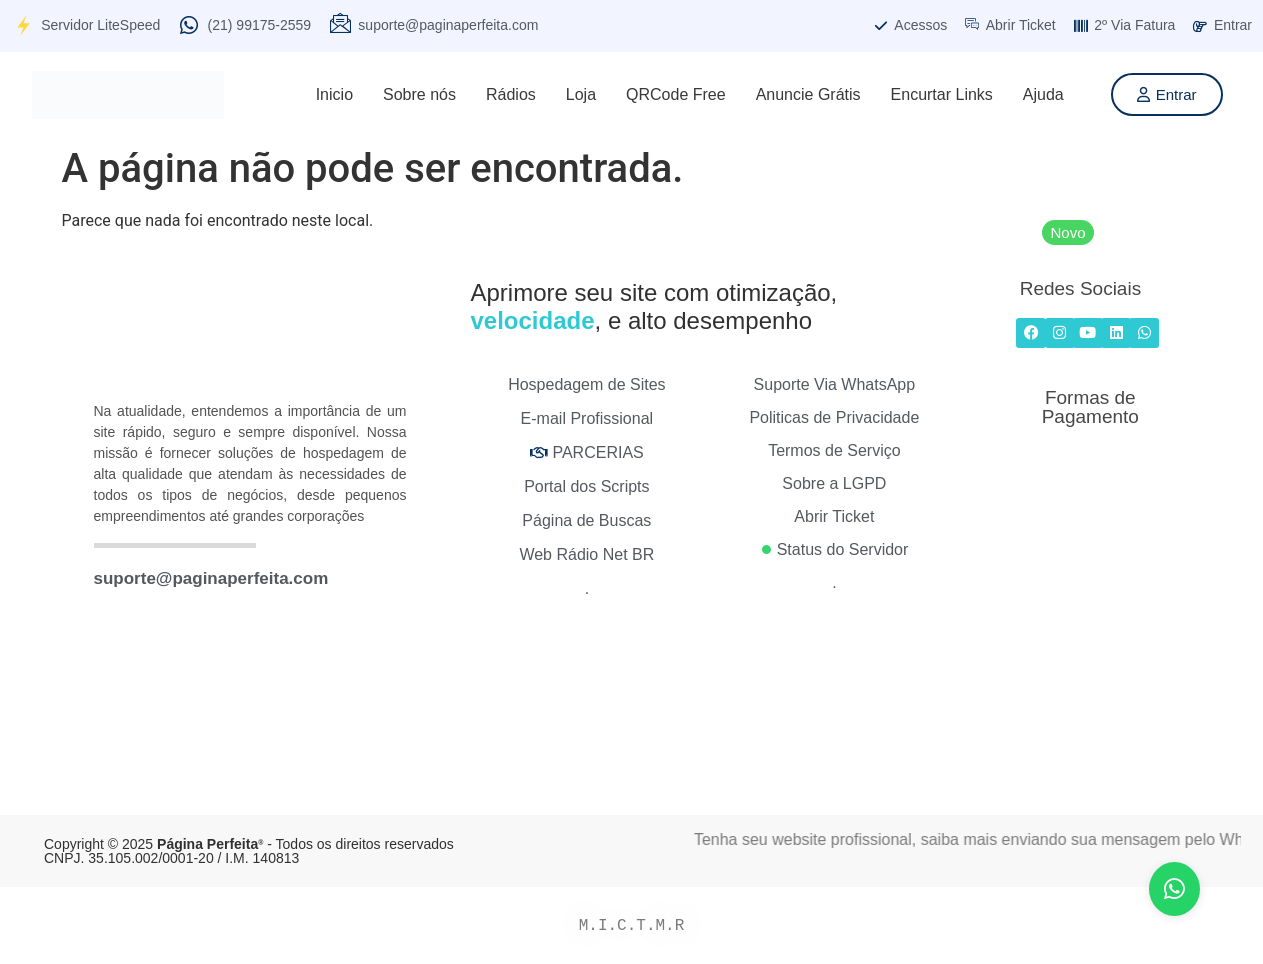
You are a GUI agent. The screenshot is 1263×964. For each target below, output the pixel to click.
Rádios (511, 94)
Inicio (334, 94)
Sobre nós (419, 94)
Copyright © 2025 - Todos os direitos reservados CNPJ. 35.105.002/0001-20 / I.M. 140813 (249, 851)
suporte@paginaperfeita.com (211, 578)
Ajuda (1043, 94)
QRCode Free (676, 94)
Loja (581, 94)
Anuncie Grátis (808, 94)
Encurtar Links (942, 94)
